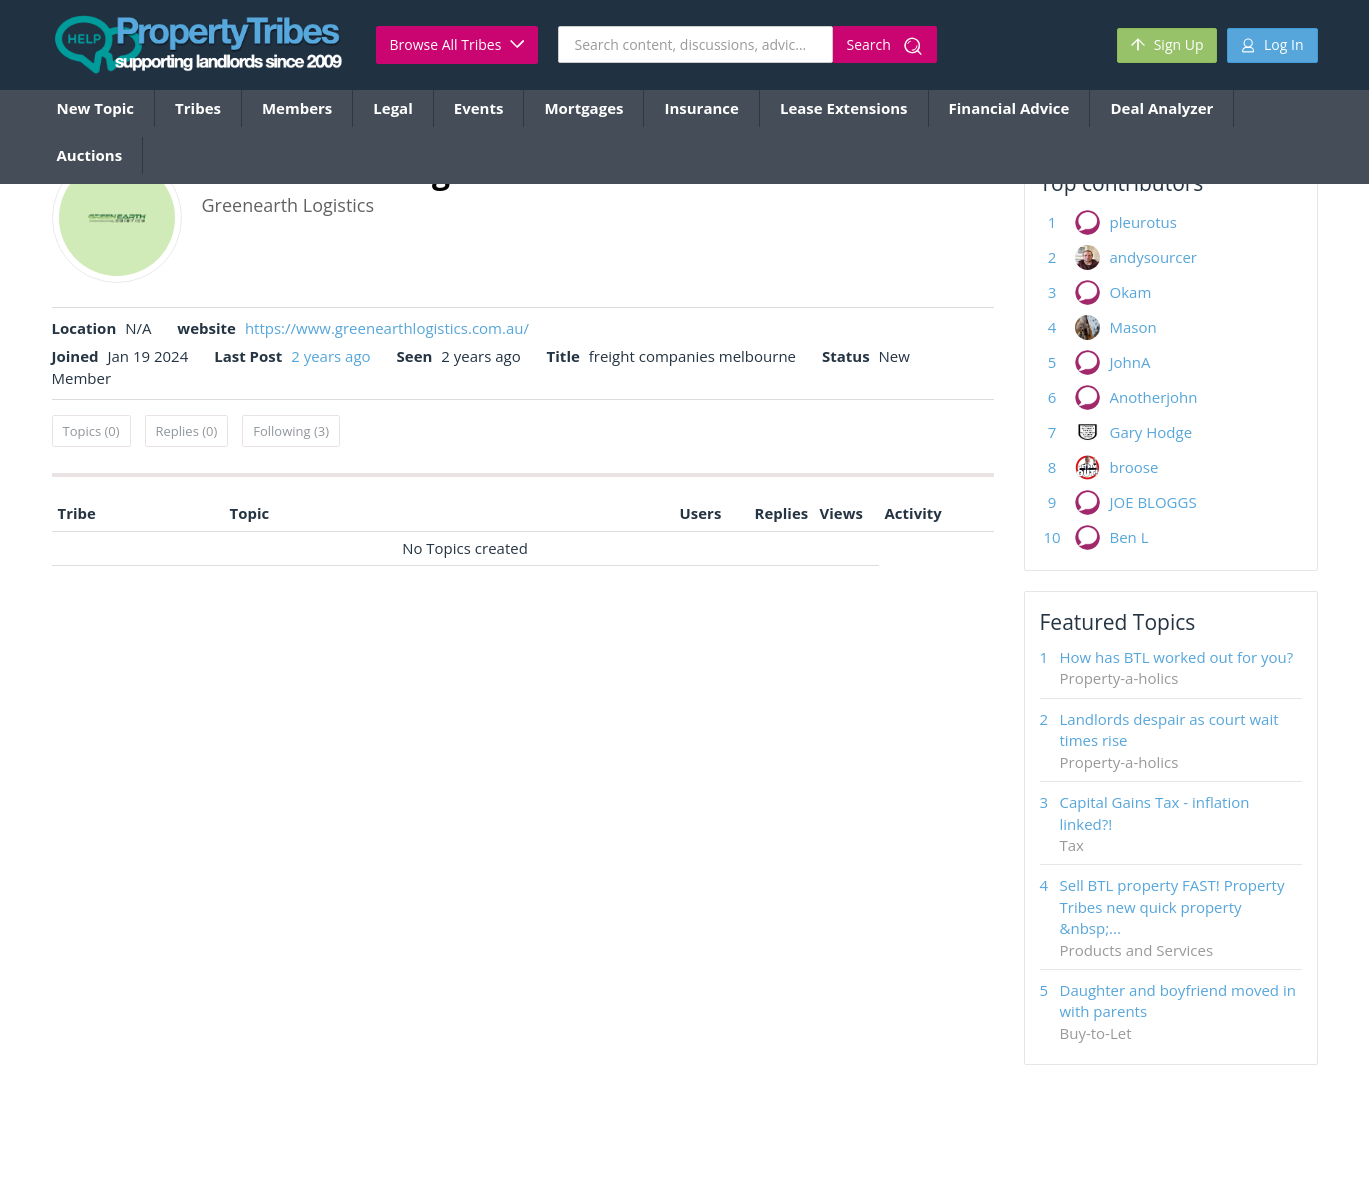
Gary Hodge (1151, 432)
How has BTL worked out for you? (1177, 657)
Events (479, 108)
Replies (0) (187, 431)
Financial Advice (1009, 108)
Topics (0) (91, 431)
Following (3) (291, 431)
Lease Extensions (844, 108)
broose (1134, 467)
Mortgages (583, 108)
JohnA (1130, 362)
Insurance (701, 108)
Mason (1133, 327)
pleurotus (1143, 222)
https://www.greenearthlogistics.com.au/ (387, 328)
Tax (1072, 845)
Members (297, 108)
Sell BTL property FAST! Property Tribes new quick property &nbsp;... (1172, 906)
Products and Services (1137, 950)
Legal (392, 108)
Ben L (1129, 537)
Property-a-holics (1119, 678)
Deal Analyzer (1161, 108)
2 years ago (330, 356)
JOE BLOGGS (1153, 502)
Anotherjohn (1154, 397)
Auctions (90, 155)
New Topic (96, 108)
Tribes (198, 108)
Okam (1131, 292)
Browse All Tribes (457, 44)
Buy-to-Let (1096, 1033)
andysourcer (1153, 257)
